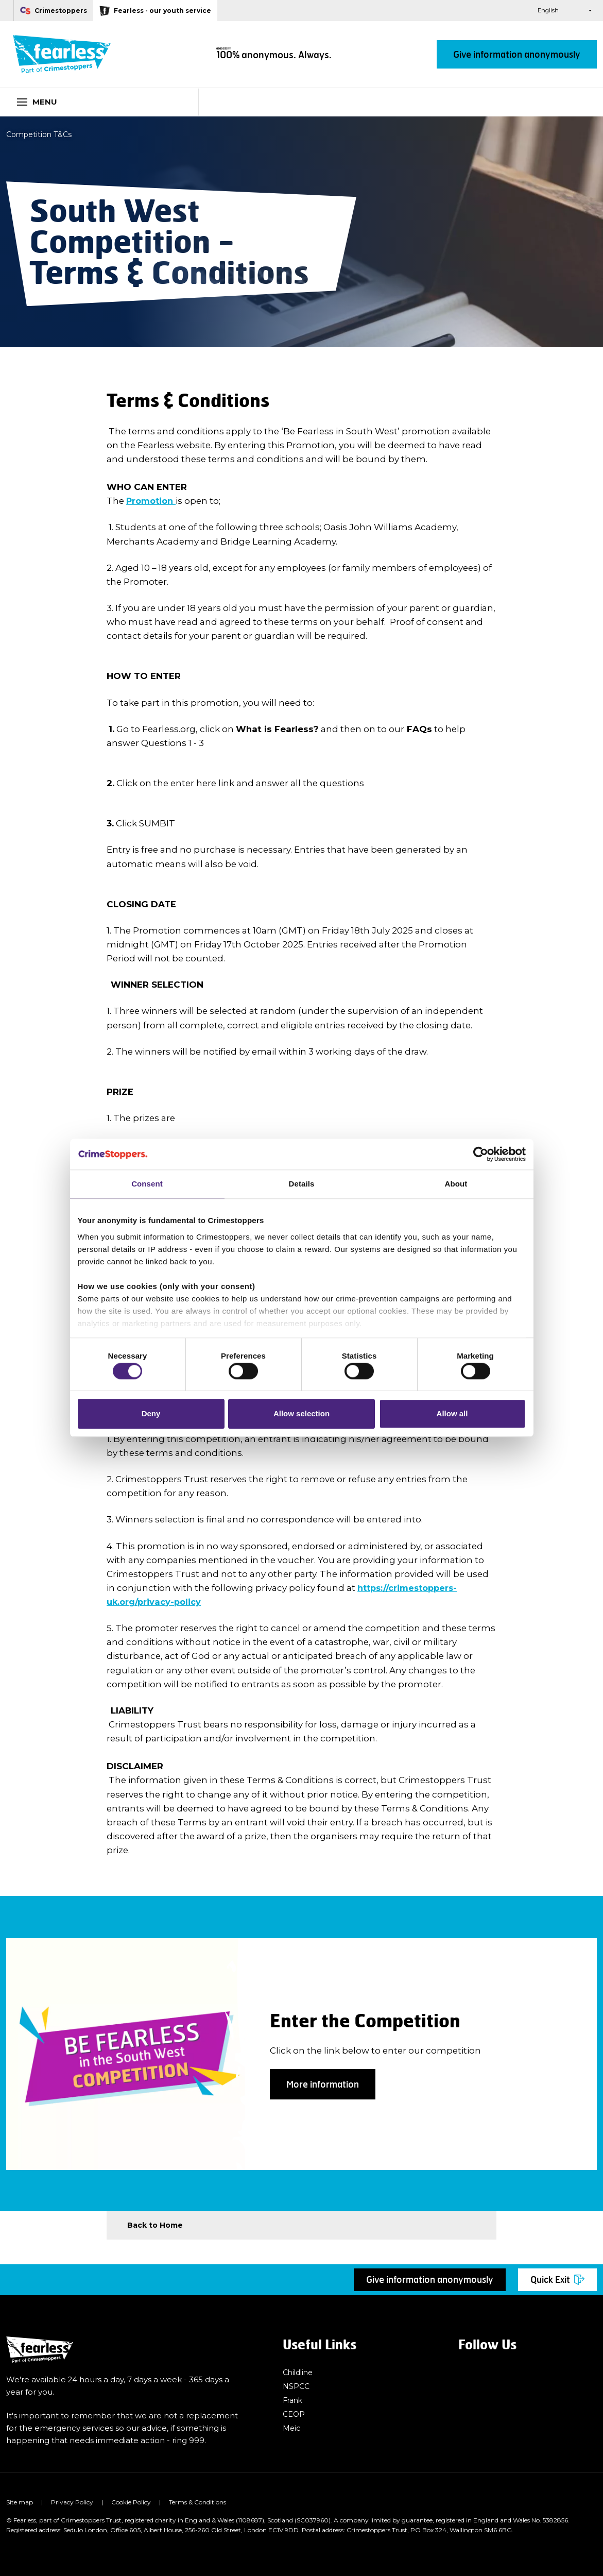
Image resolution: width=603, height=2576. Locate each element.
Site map (19, 2502)
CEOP (294, 2414)
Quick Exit (557, 2279)
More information (322, 2084)
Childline (299, 2372)
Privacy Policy (72, 2502)
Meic (292, 2428)
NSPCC (297, 2386)
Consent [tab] (147, 1181)
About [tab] (456, 1181)
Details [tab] (302, 1181)
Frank (294, 2400)
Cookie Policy (131, 2502)
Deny (151, 1416)
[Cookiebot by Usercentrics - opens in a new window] (481, 1151)
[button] (505, 10)
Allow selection (301, 1416)
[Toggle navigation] (99, 102)
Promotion (152, 501)
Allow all (452, 1416)
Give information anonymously (516, 54)
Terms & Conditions (197, 2502)
